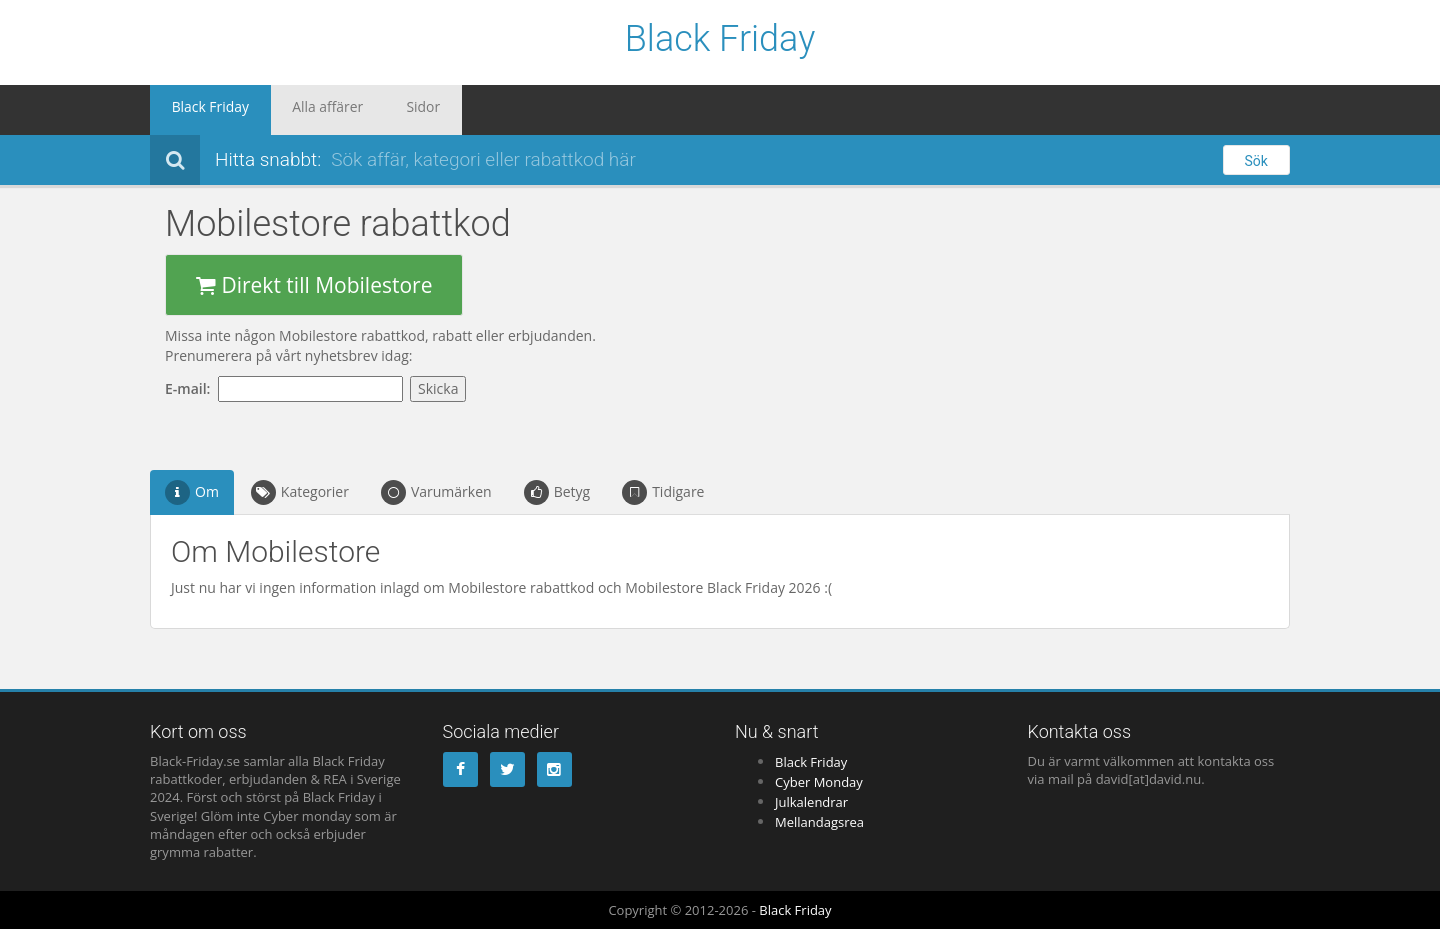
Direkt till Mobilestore (314, 285)
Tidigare (663, 492)
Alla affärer (300, 110)
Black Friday (720, 40)
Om (192, 492)
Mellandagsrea (819, 822)
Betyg (557, 492)
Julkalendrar (811, 802)
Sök (1256, 161)
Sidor (380, 110)
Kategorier (300, 492)
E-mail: (191, 388)
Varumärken (436, 492)
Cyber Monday (819, 782)
